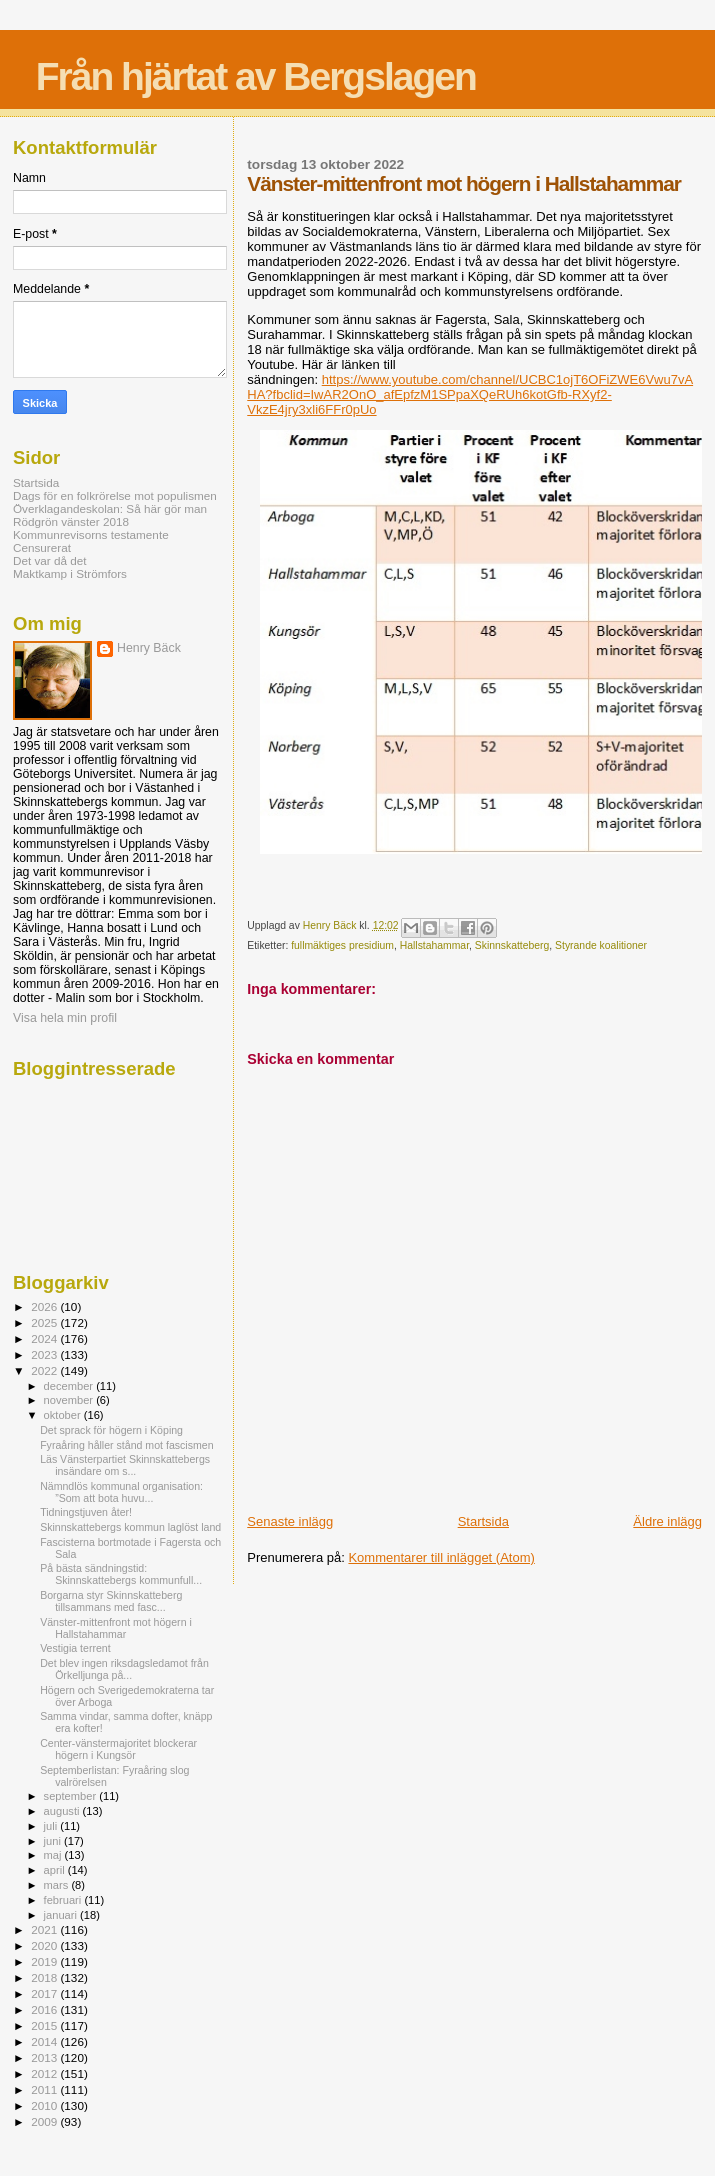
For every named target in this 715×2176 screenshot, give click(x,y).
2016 (45, 2009)
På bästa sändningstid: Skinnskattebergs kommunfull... (121, 1574)
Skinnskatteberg (512, 945)
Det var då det (50, 560)
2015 (45, 2025)
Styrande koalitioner (601, 945)
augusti (63, 1811)
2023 (45, 1354)
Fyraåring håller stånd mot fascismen (126, 1445)
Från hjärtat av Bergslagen (256, 76)
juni (54, 1841)
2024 (45, 1338)
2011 (45, 2089)
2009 (45, 2121)
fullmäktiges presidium (342, 945)
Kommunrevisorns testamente (91, 534)
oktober (64, 1415)
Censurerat (42, 547)
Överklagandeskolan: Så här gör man (110, 508)
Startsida (483, 1521)
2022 (45, 1370)
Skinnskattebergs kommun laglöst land (130, 1527)
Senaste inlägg (290, 1521)
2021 (45, 1929)
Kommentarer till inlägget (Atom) (441, 1557)
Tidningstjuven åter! (86, 1512)
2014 (45, 2041)
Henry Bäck (149, 648)
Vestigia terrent (75, 1648)
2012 (45, 2073)
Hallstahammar (434, 945)
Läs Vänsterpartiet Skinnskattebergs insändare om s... (125, 1465)
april (56, 1870)
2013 (45, 2057)
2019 (45, 1961)
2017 (45, 1993)
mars (58, 1885)
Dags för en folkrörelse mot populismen (115, 495)
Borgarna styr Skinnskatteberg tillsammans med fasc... (111, 1601)
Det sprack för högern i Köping (111, 1430)
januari (62, 1915)
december (70, 1386)
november (70, 1400)
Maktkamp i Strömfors (70, 573)
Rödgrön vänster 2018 (71, 521)
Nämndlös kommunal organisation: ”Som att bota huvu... (121, 1492)
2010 (45, 2105)
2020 (45, 1945)
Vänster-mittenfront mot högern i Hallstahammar (116, 1628)
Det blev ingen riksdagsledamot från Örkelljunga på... (124, 1669)
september (72, 1796)
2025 (45, 1322)
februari (64, 1900)
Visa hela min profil (65, 1018)
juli (52, 1826)
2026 (45, 1306)
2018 (45, 1977)
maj (54, 1855)
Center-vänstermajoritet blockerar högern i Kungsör (118, 1749)
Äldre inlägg (667, 1521)
